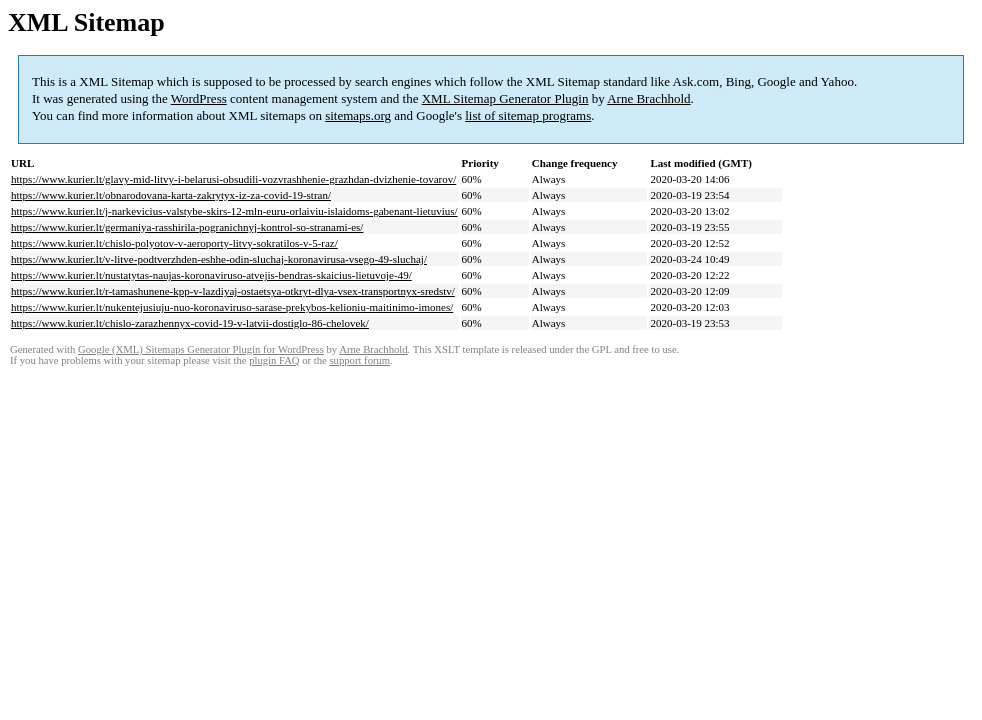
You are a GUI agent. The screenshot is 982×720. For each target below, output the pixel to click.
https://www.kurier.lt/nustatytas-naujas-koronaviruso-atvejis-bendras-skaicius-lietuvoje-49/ (211, 275)
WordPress (199, 98)
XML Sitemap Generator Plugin (505, 98)
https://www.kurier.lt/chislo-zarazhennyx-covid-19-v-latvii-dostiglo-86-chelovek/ (190, 323)
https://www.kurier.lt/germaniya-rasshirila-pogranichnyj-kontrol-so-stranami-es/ (187, 227)
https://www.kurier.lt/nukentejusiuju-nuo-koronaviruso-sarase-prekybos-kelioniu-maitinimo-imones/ (232, 307)
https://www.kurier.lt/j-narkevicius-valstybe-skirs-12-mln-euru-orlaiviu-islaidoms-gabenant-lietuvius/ (234, 211)
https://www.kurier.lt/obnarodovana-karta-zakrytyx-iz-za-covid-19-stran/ (171, 195)
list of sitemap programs (528, 115)
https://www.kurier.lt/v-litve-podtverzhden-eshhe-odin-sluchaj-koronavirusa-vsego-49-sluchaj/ (219, 259)
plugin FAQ (274, 360)
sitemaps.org (358, 115)
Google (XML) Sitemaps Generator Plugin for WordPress (201, 349)
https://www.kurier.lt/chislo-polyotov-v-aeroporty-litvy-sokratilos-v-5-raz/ (174, 243)
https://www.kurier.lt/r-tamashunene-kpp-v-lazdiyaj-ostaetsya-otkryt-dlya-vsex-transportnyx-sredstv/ (233, 291)
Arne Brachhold (648, 98)
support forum (359, 360)
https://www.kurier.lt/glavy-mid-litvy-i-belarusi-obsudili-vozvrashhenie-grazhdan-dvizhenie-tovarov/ (233, 179)
